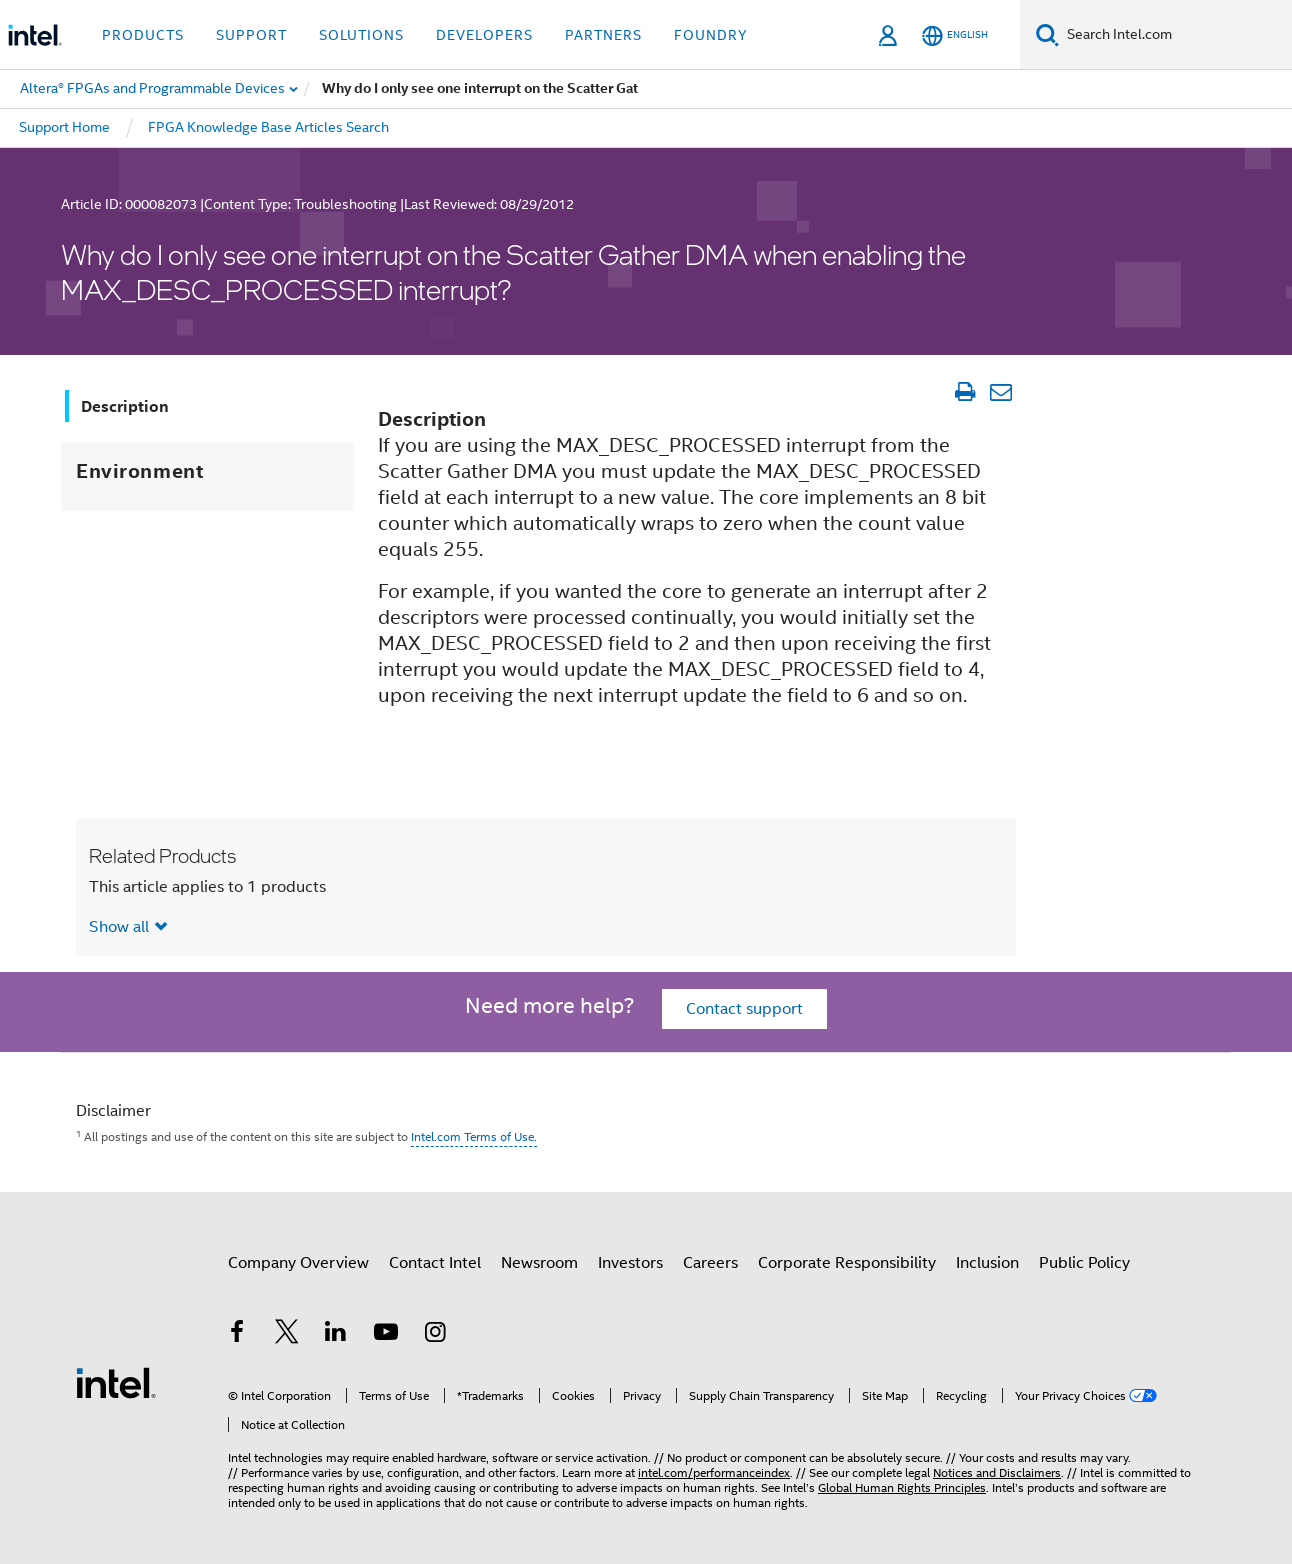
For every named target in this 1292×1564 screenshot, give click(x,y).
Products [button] (143, 35)
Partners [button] (603, 35)
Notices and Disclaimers (997, 1472)
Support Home (64, 127)
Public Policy (1084, 1263)
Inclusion (987, 1263)
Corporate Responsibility (847, 1263)
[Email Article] (1000, 392)
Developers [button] (484, 35)
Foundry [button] (711, 35)
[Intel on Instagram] (435, 1335)
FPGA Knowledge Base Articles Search (268, 127)
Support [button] (251, 35)
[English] (955, 35)
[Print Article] (964, 392)
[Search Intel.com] (1175, 35)
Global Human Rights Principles (902, 1487)
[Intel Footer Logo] (116, 1382)
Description (125, 406)
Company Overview (298, 1263)
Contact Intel (435, 1263)
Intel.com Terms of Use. (474, 1136)
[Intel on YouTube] (386, 1335)
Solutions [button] (361, 35)
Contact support (744, 1009)
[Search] (1047, 34)
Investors (630, 1263)
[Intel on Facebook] (237, 1335)
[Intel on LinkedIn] (336, 1335)
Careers (710, 1263)
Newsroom (539, 1263)
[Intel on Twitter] (287, 1335)
